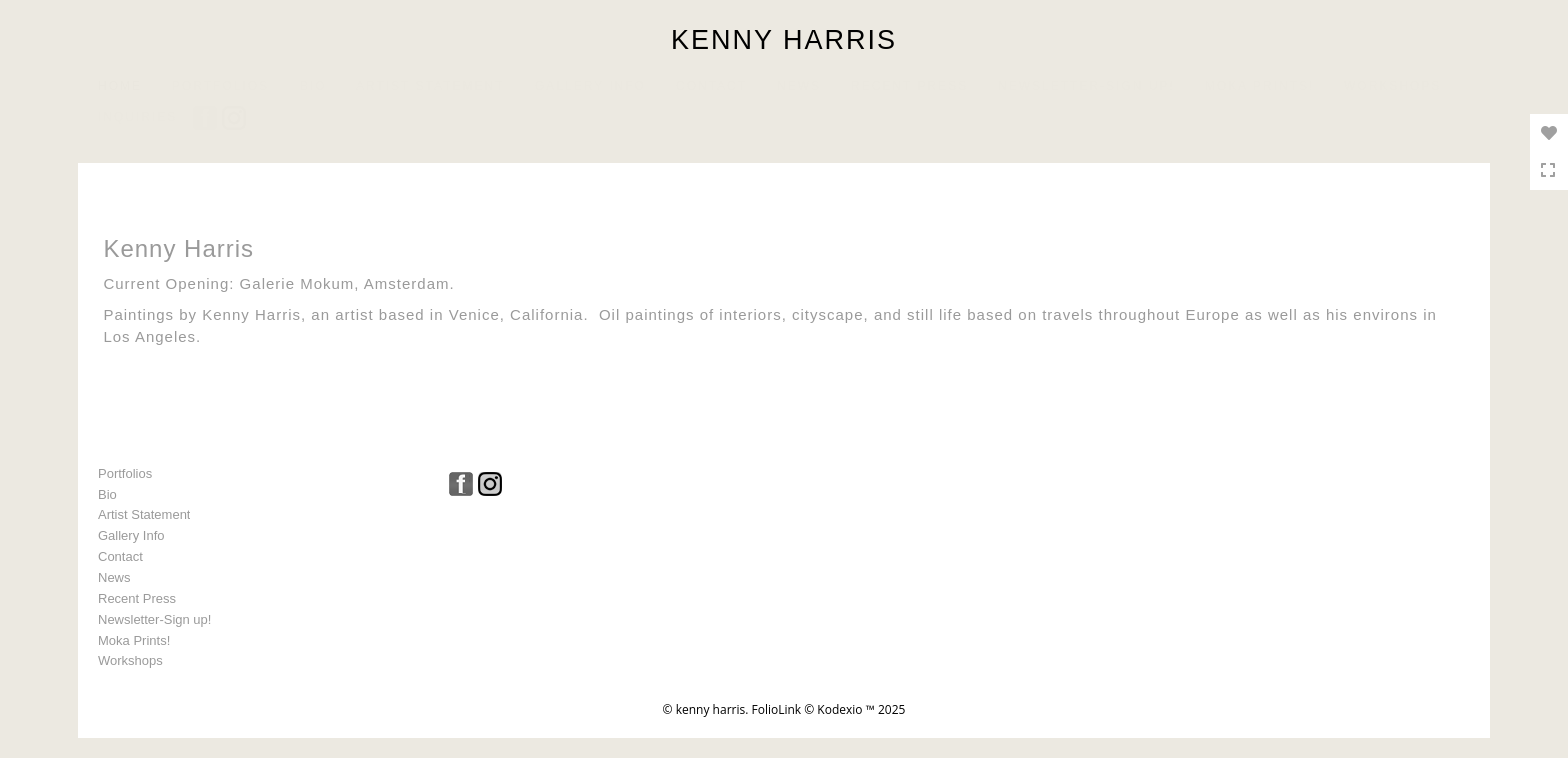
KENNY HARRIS (784, 40)
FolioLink (776, 709)
